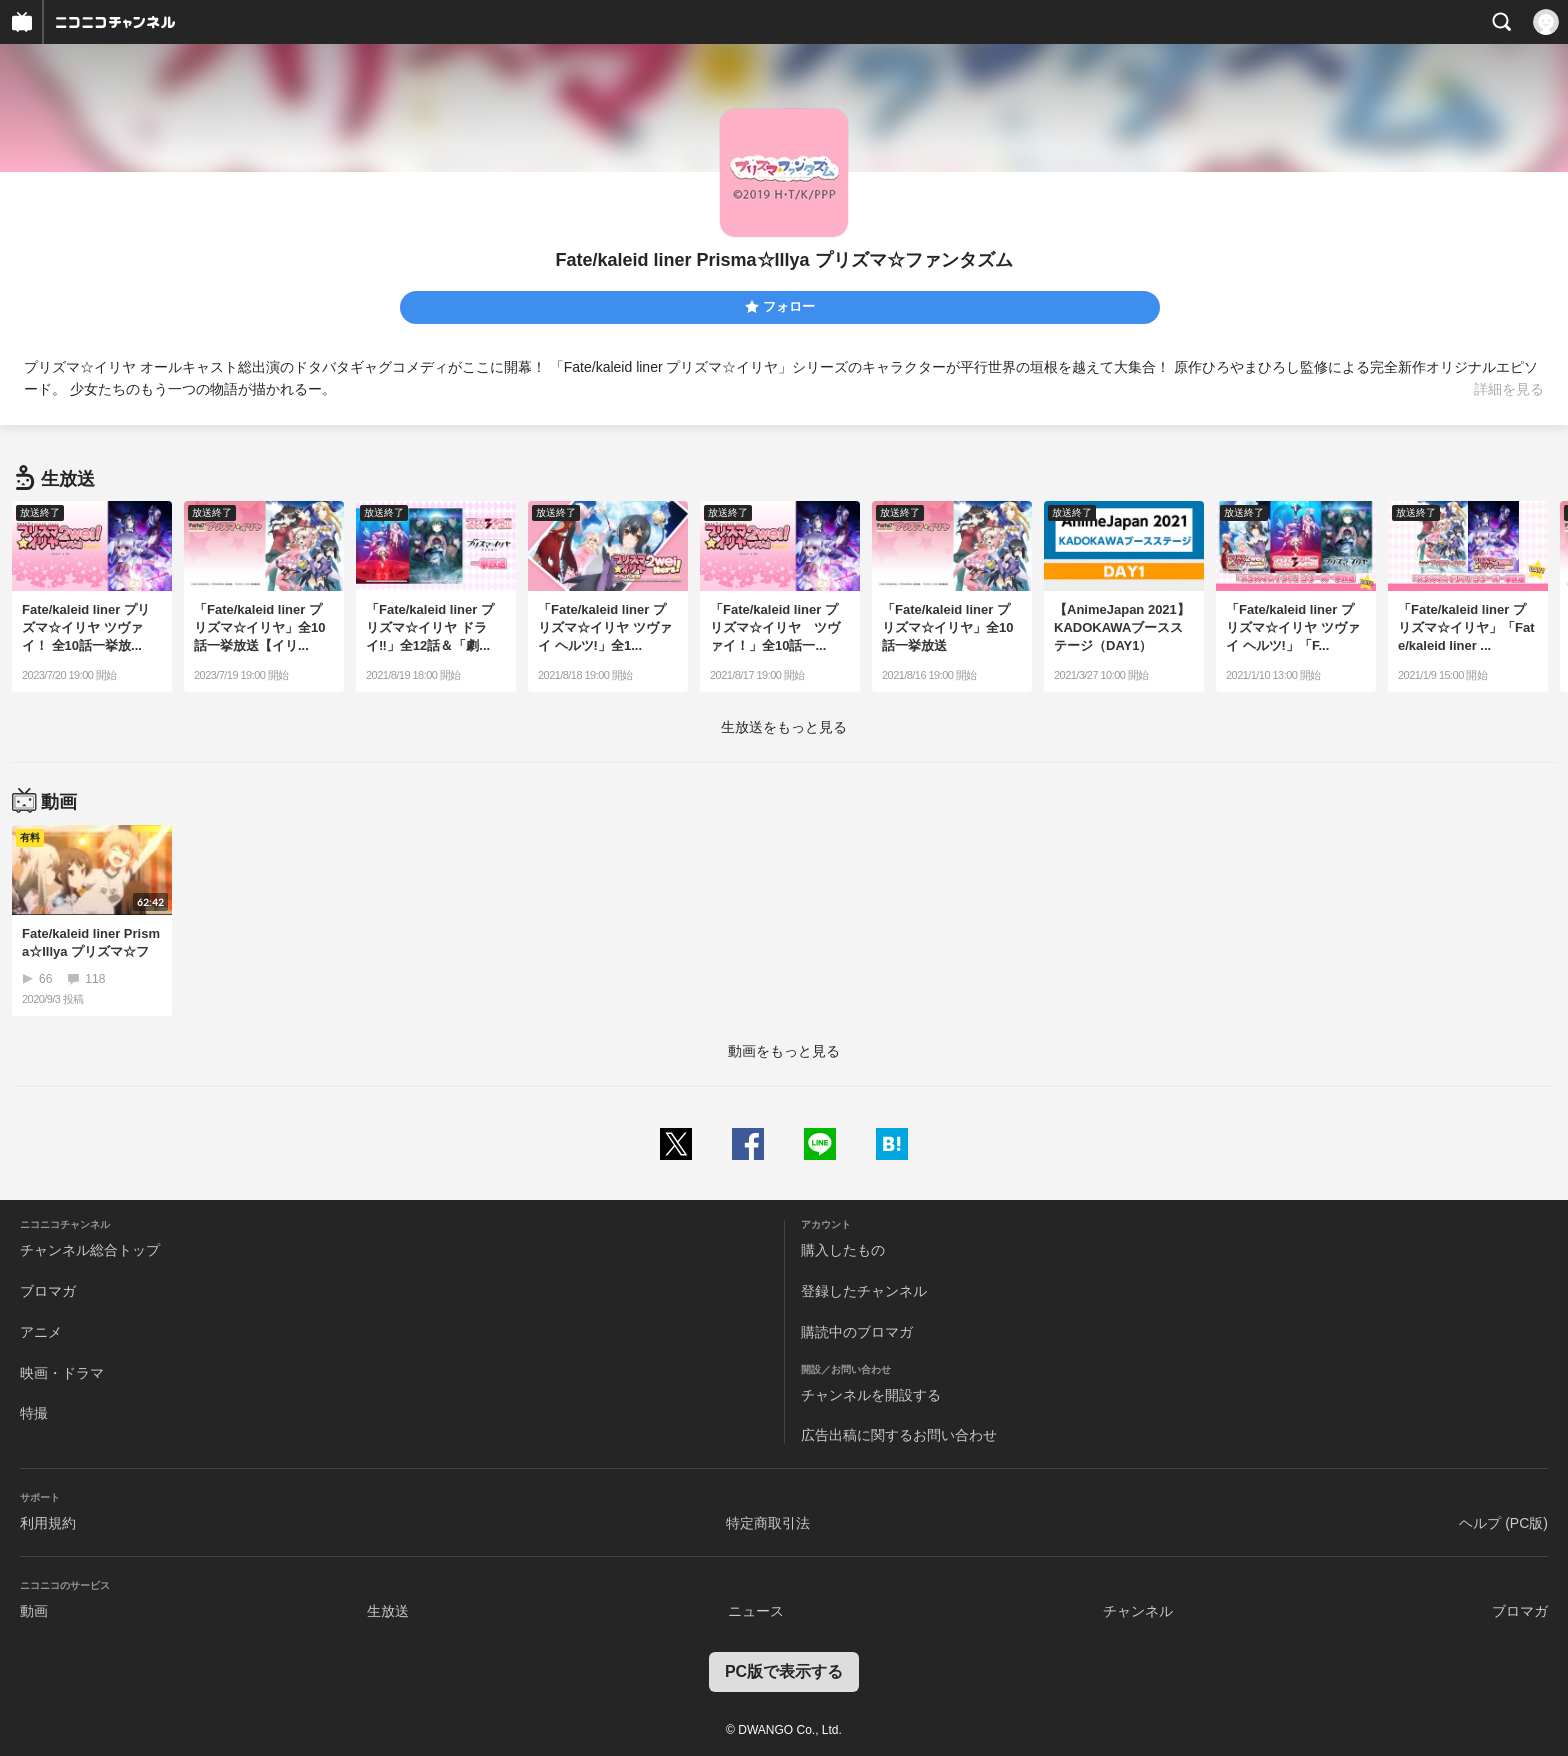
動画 (34, 1611)
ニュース (756, 1611)
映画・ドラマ (62, 1373)
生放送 (388, 1611)
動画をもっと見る (784, 1051)
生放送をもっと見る (784, 727)
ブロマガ (48, 1291)
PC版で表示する (784, 1671)
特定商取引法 (768, 1523)
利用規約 (48, 1523)
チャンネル (1138, 1611)
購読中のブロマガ (857, 1332)
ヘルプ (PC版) (1503, 1523)
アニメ (41, 1332)
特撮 (34, 1413)
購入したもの (843, 1250)
